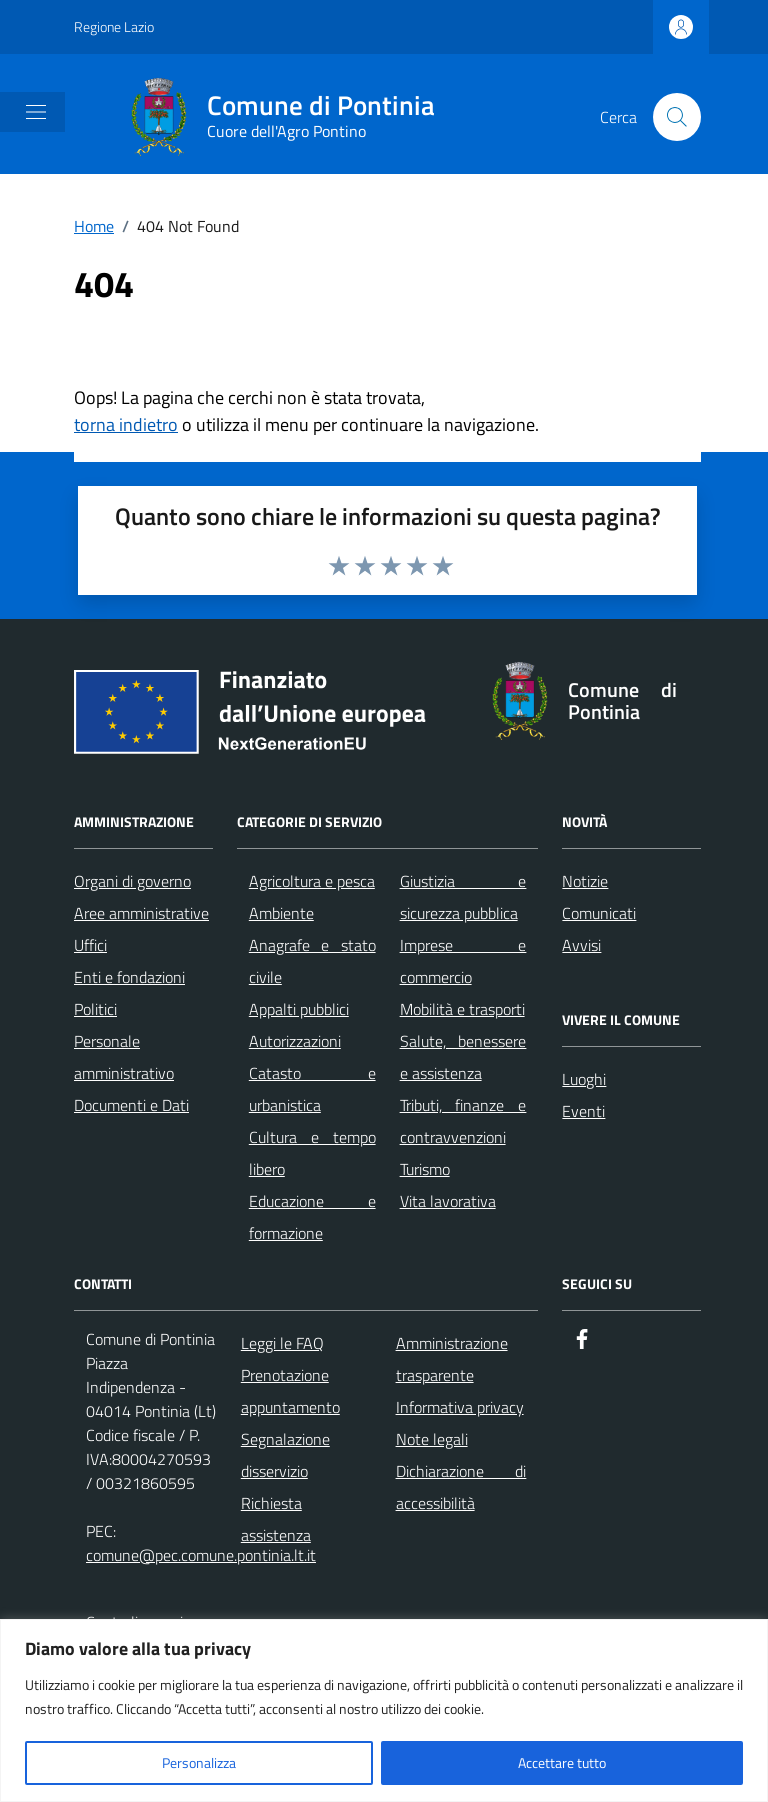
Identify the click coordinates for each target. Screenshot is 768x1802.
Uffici (90, 945)
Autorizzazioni (295, 1041)
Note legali (432, 1439)
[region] (384, 1710)
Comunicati (599, 913)
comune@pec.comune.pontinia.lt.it (201, 1555)
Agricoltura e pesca (312, 881)
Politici (95, 1009)
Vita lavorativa (448, 1201)
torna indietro (126, 424)
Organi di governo (132, 881)
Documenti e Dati (131, 1105)
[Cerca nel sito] (677, 117)
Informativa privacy (460, 1407)
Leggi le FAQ (282, 1343)
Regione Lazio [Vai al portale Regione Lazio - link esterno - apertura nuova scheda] (114, 26)
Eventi (583, 1111)
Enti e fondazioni (129, 977)
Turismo (425, 1169)
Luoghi (584, 1079)
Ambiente (281, 913)
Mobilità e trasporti (462, 1009)
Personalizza (199, 1762)
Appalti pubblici (299, 1009)
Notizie (585, 881)
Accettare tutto (562, 1762)
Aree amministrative (141, 913)
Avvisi (581, 945)
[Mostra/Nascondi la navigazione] (36, 112)
